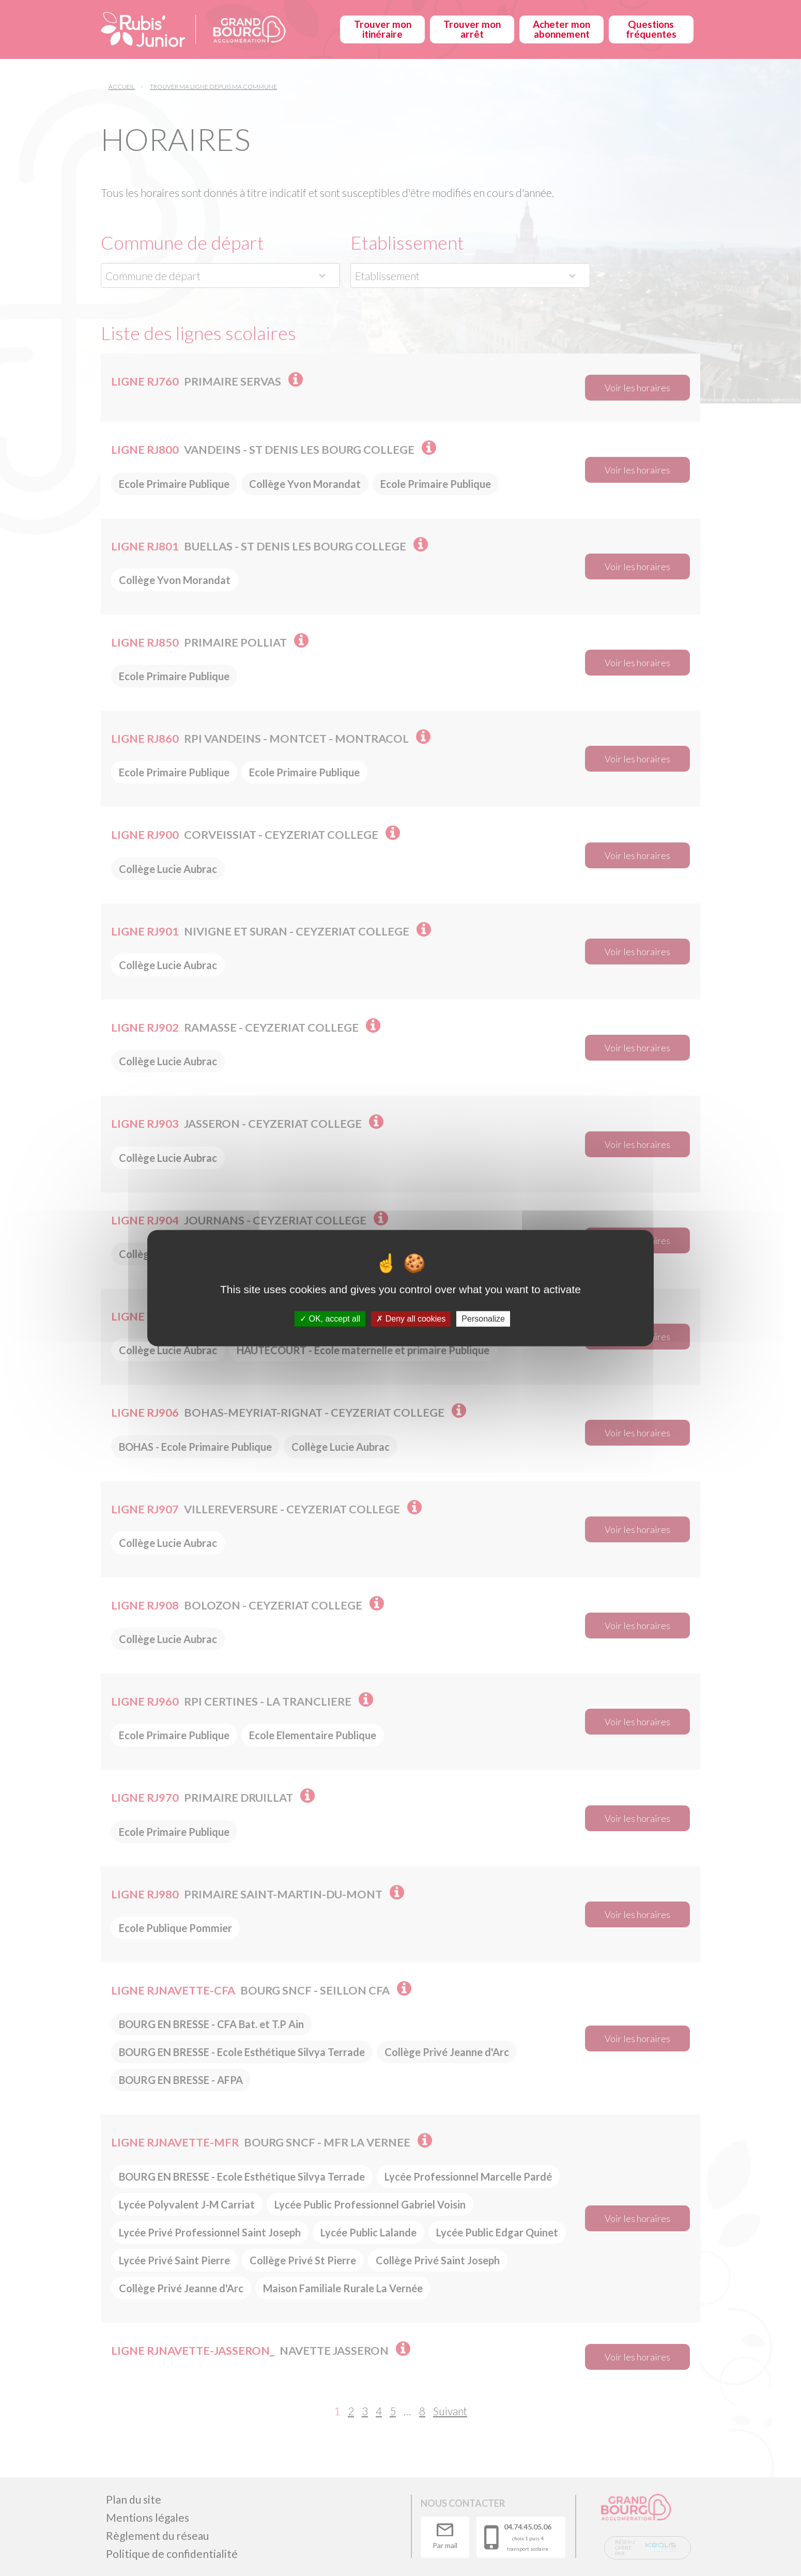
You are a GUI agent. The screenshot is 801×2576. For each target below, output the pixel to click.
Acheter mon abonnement (561, 29)
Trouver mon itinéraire (382, 29)
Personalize (483, 1318)
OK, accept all (330, 1318)
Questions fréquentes (651, 29)
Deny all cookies (410, 1318)
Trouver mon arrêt (472, 29)
